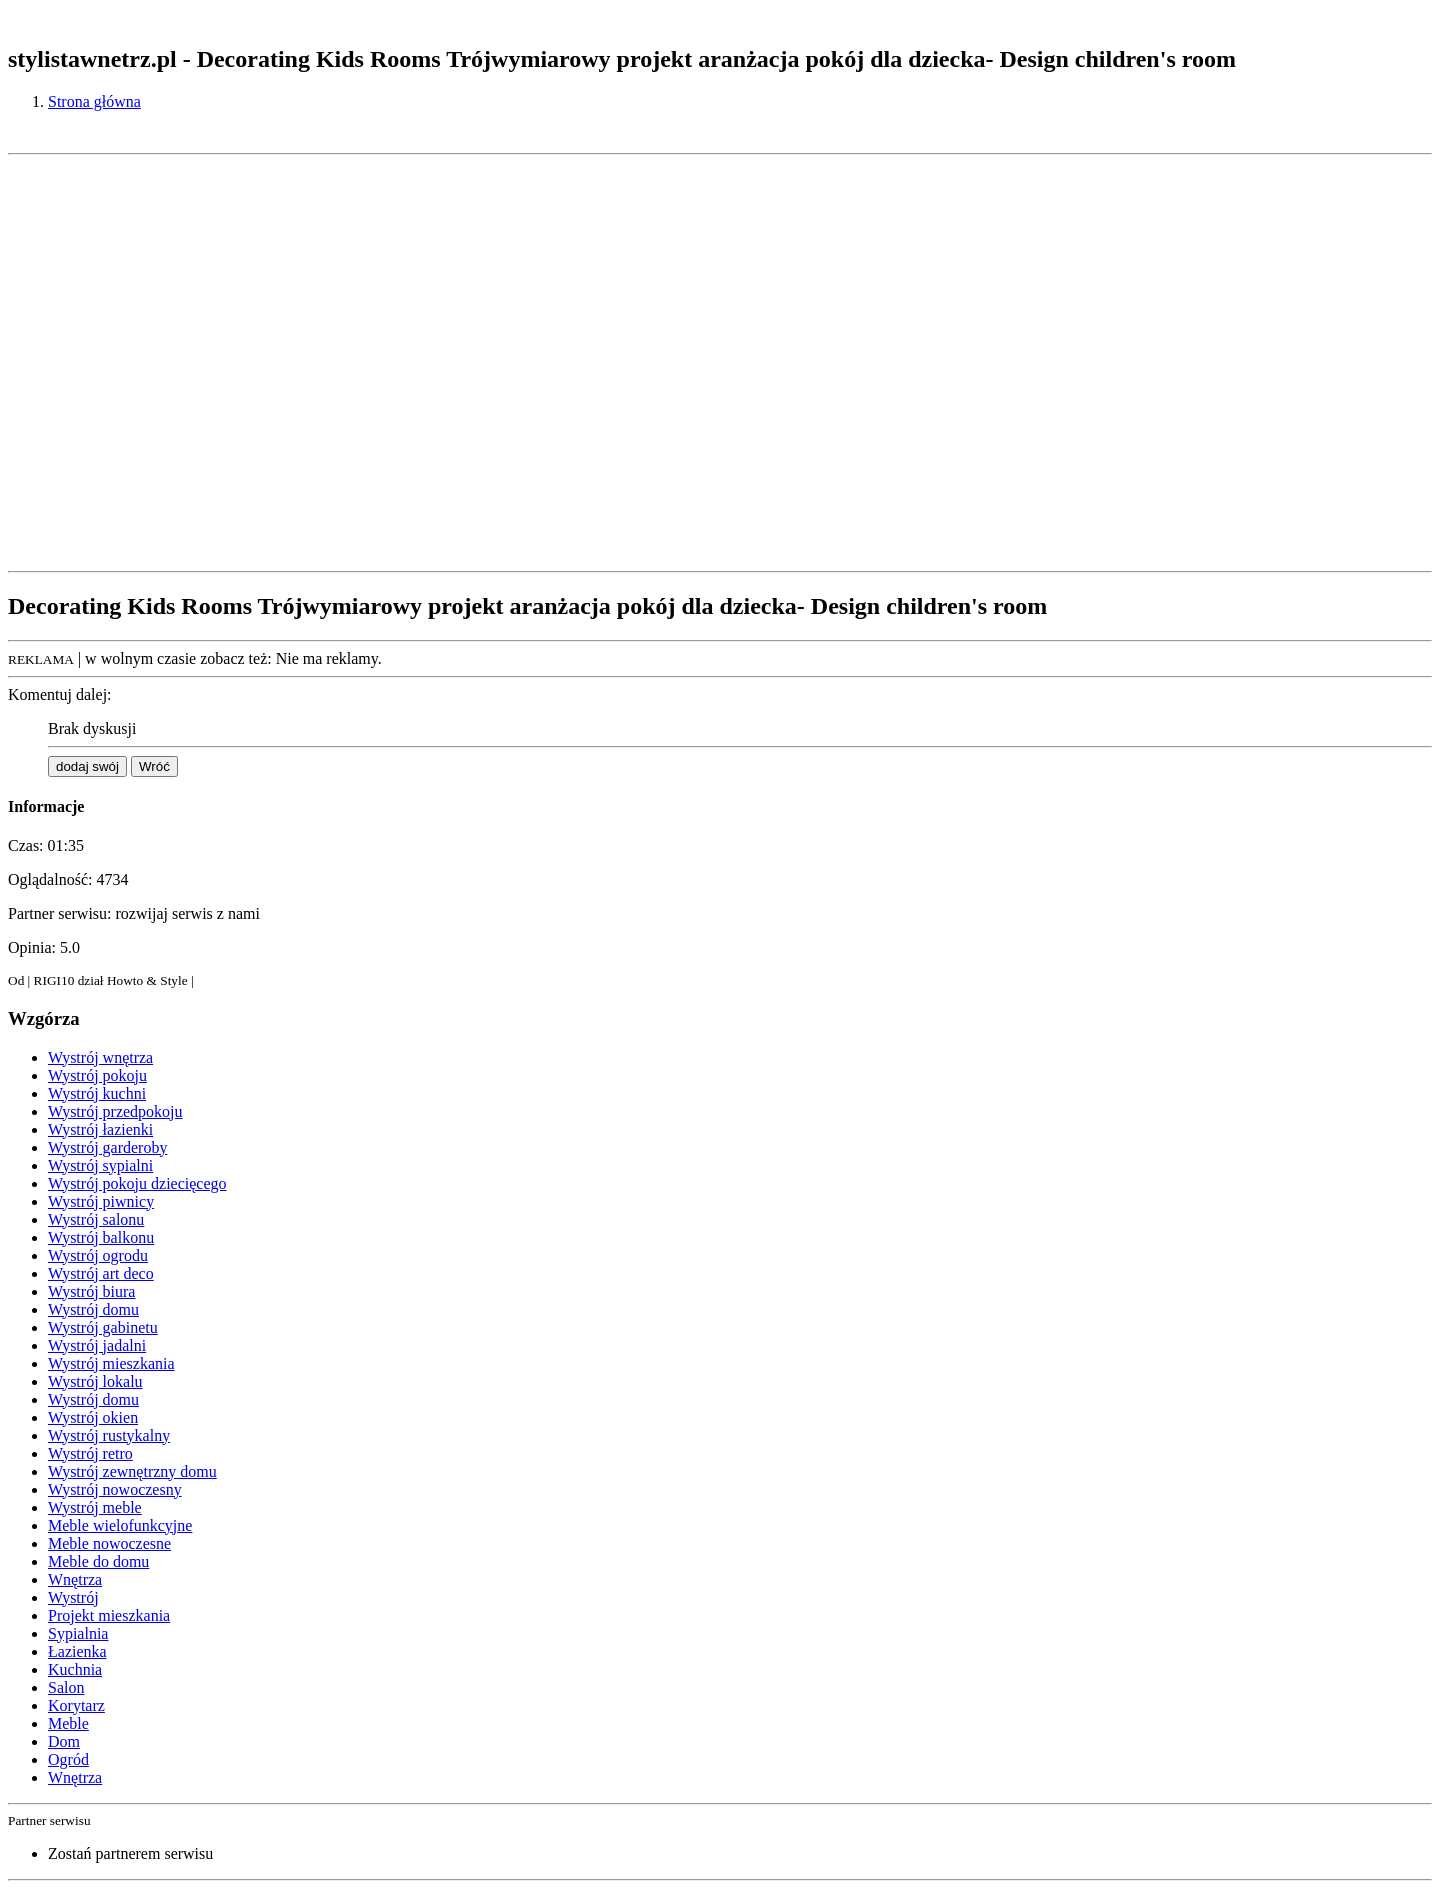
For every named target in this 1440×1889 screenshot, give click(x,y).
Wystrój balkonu (101, 1237)
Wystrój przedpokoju (115, 1111)
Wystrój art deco (101, 1273)
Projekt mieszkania (109, 1615)
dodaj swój (87, 766)
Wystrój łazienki (100, 1129)
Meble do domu (98, 1561)
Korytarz (76, 1705)
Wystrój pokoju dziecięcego (137, 1183)
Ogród (68, 1759)
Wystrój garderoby (107, 1147)
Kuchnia (75, 1669)
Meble (68, 1723)
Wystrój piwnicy (101, 1201)
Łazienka (77, 1651)
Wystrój (73, 1597)
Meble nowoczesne (109, 1543)
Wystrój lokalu (95, 1381)
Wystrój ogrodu (98, 1255)
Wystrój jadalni (97, 1345)
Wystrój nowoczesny (115, 1489)
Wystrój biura (91, 1291)
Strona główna (94, 101)
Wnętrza (75, 1579)
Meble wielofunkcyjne (120, 1525)
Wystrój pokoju (97, 1075)
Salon (66, 1687)
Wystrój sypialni (100, 1165)
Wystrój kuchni (97, 1093)
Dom (64, 1741)
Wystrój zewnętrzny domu (132, 1471)
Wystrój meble (95, 1507)
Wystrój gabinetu (103, 1327)
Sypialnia (78, 1633)
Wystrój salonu (96, 1219)
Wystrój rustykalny (109, 1435)
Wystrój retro (90, 1453)
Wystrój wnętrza (100, 1057)
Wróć (154, 766)
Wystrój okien (93, 1417)
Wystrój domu (93, 1309)
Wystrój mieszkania (111, 1363)
